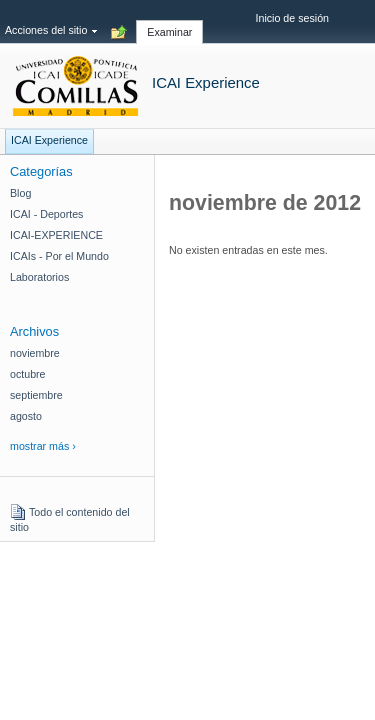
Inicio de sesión (292, 18)
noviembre (35, 353)
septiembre (36, 395)
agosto (26, 416)
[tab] (169, 21)
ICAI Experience (206, 82)
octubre (28, 374)
